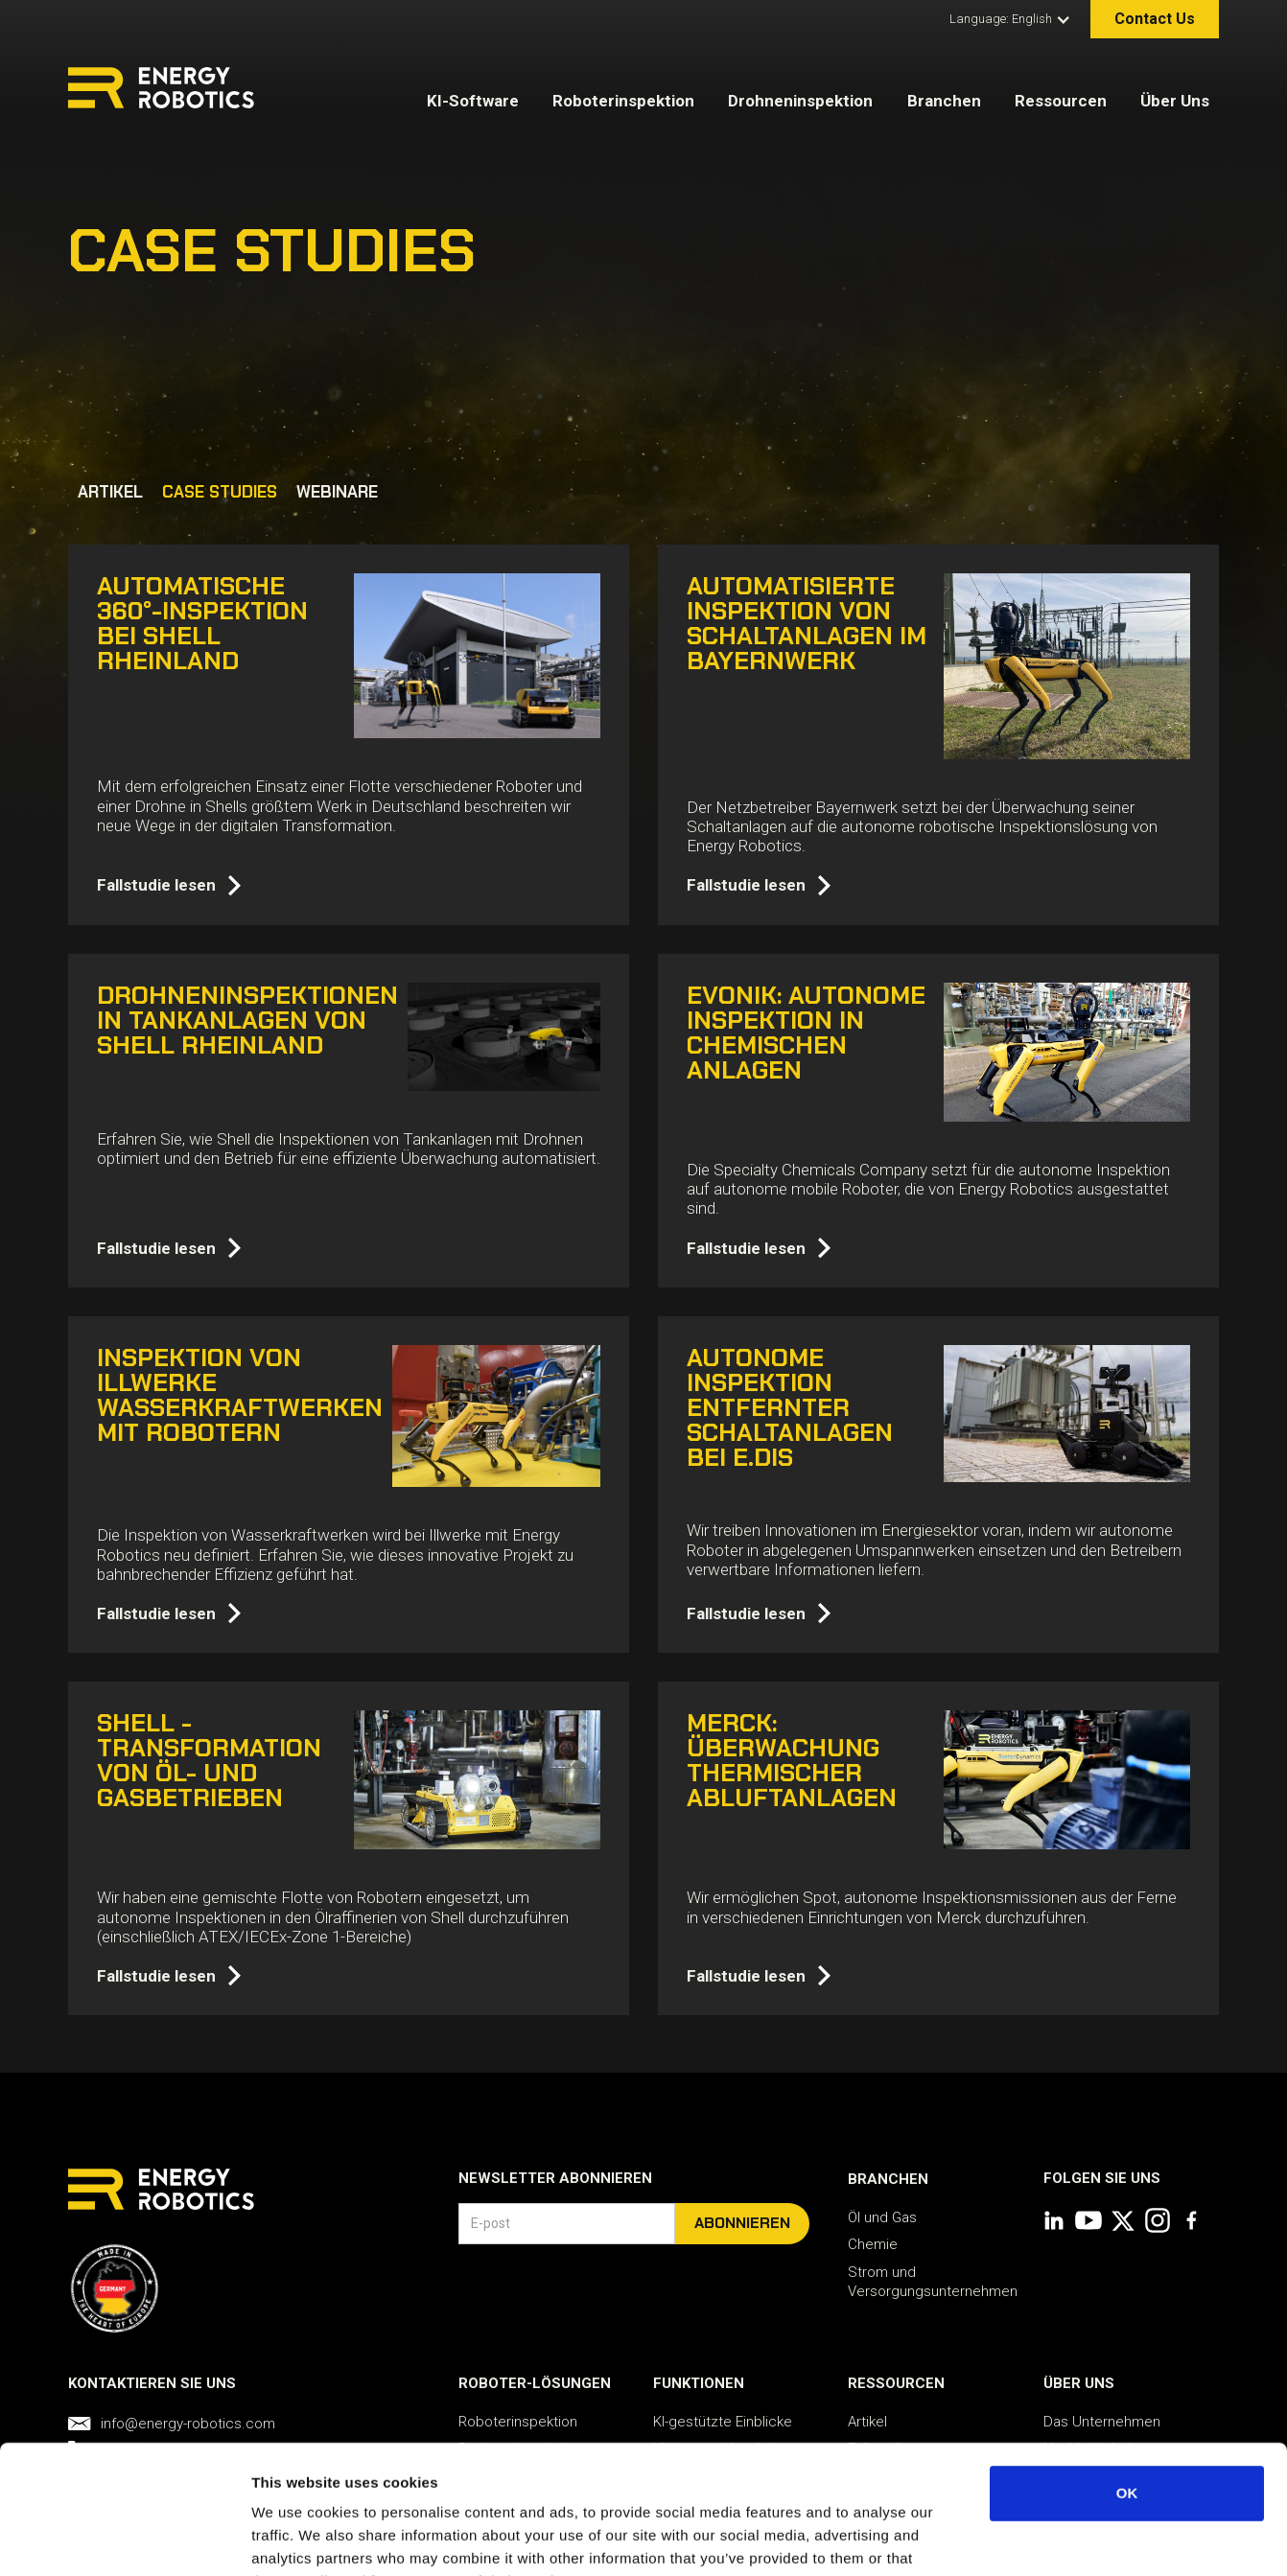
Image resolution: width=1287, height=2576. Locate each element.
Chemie (873, 2244)
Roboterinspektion (623, 100)
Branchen (944, 100)
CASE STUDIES (219, 491)
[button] (1005, 19)
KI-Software (473, 100)
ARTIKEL (110, 491)
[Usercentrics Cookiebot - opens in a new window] (124, 2538)
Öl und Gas (882, 2217)
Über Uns (1174, 100)
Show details (1006, 2538)
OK (1127, 2372)
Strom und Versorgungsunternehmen (933, 2281)
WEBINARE (337, 491)
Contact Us (1154, 19)
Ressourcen (1061, 100)
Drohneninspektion (800, 100)
